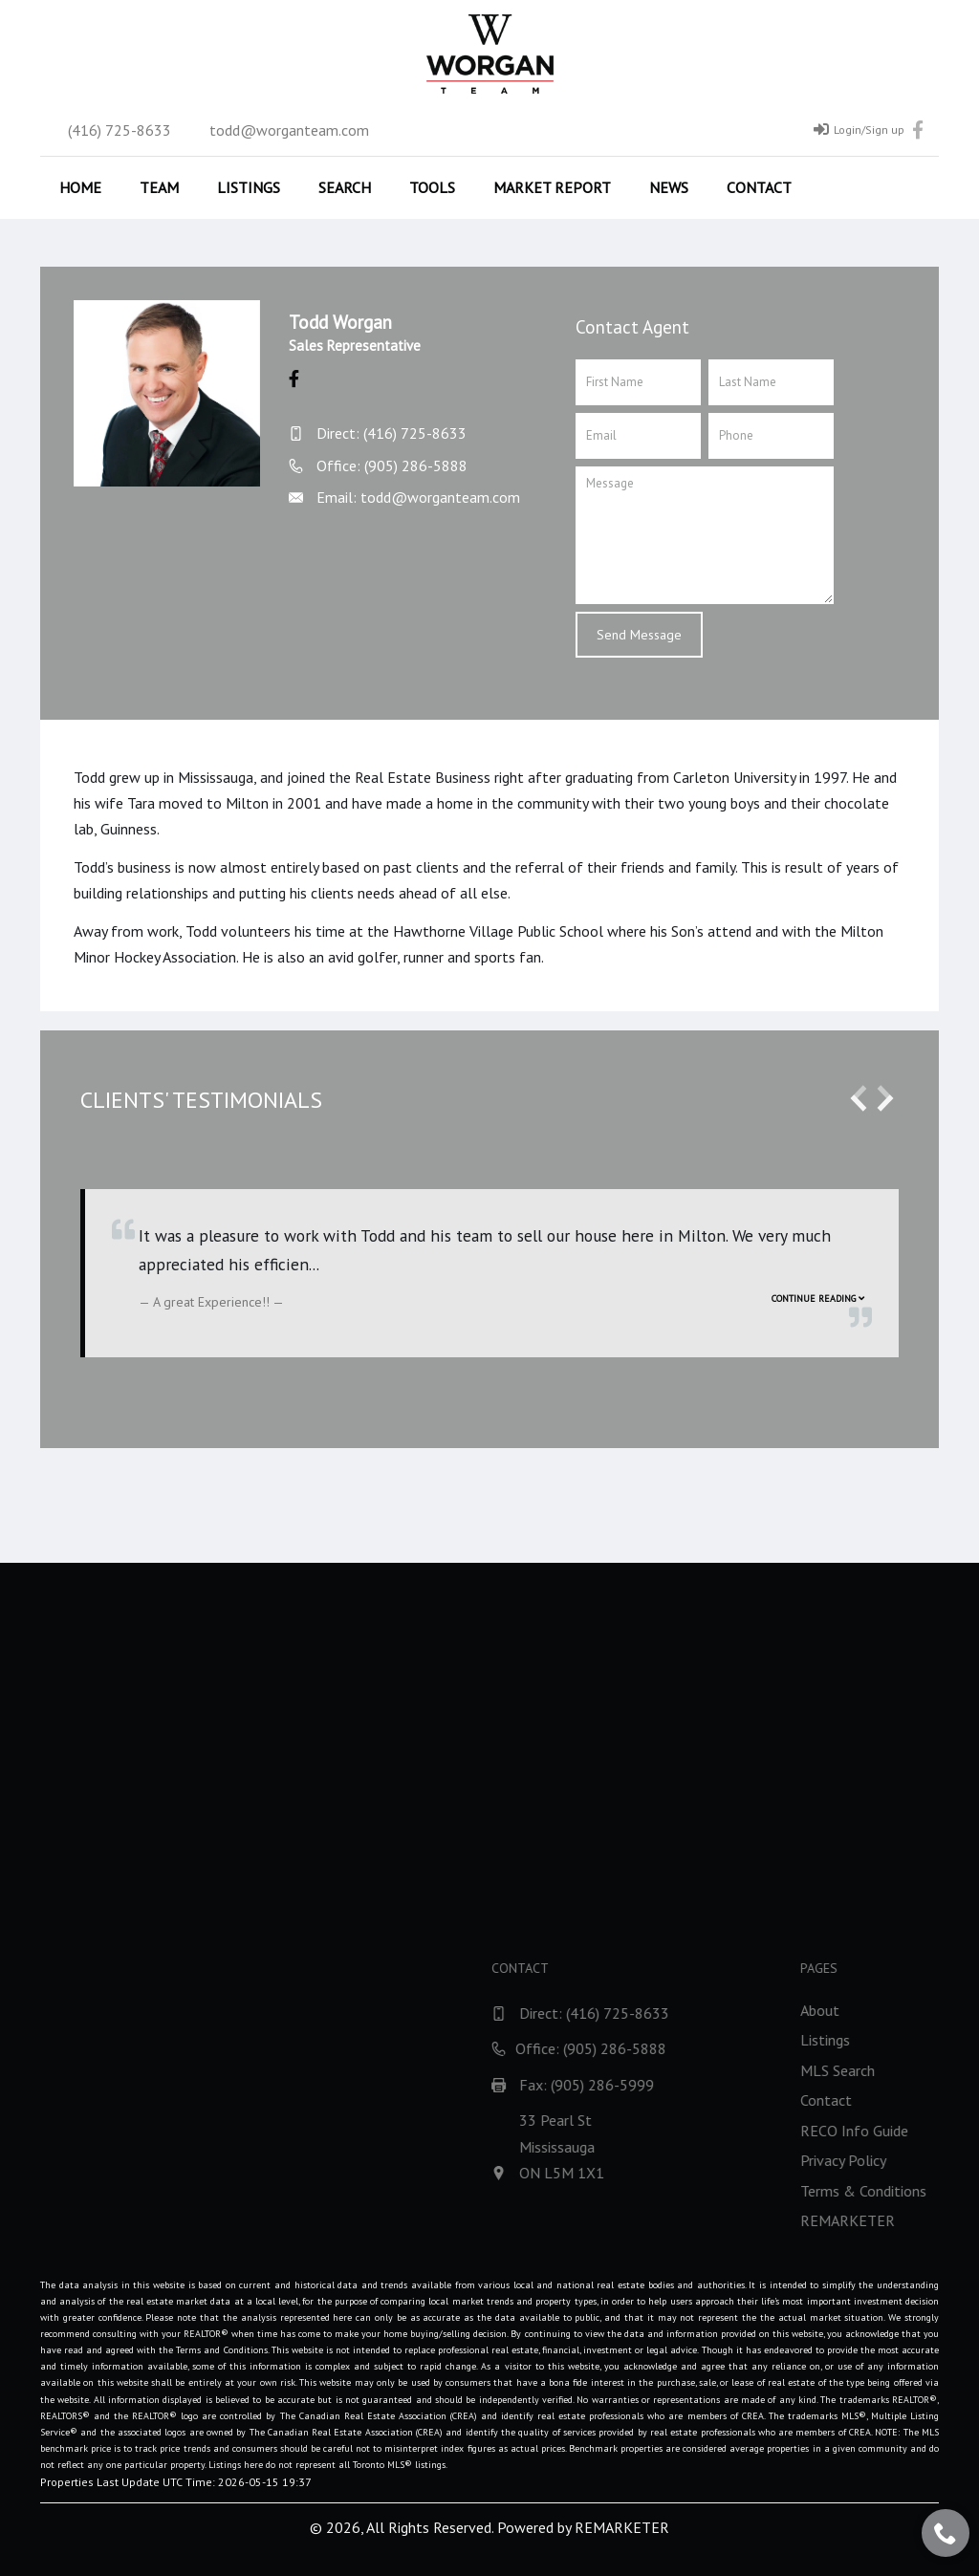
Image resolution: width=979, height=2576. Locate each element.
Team (159, 187)
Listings (248, 187)
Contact (759, 187)
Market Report (552, 187)
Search (344, 187)
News (668, 187)
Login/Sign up (859, 129)
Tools (432, 187)
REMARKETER (622, 2527)
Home (80, 187)
